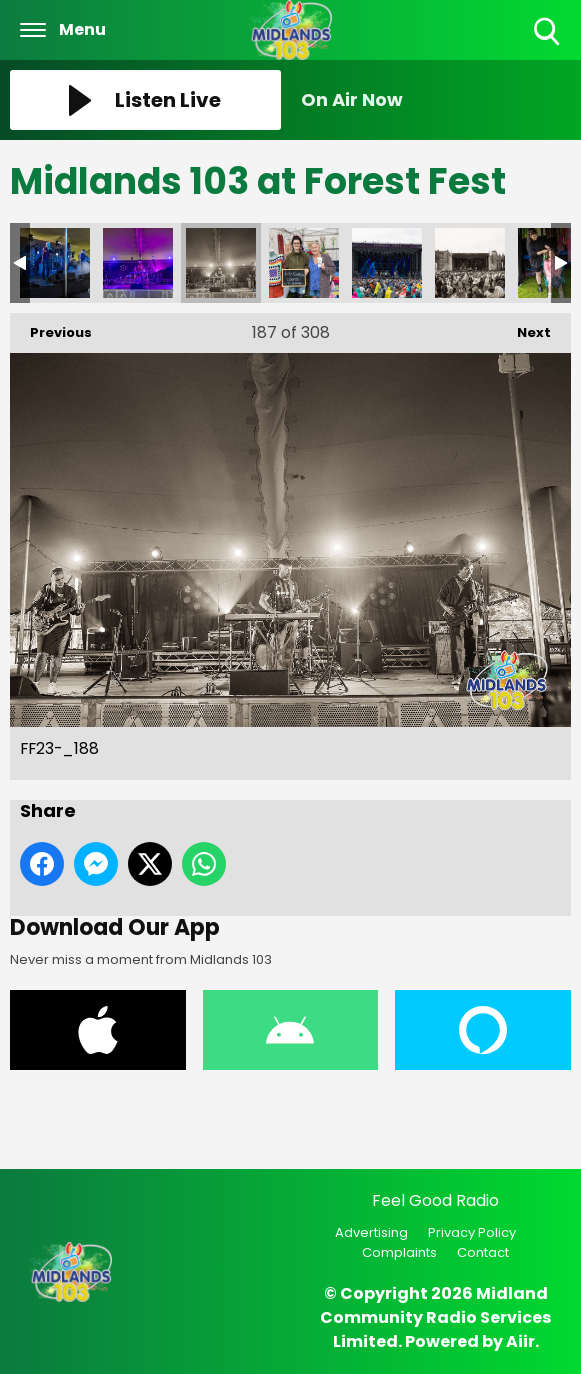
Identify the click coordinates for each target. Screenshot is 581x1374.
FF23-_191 (470, 263)
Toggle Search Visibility (548, 32)
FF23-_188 (221, 263)
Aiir (520, 1341)
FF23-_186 (55, 263)
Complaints (399, 1252)
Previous (51, 327)
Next (524, 327)
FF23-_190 (387, 263)
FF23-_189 (304, 263)
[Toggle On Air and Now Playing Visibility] (436, 100)
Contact (483, 1252)
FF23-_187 (138, 263)
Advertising (371, 1232)
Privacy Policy (472, 1232)
